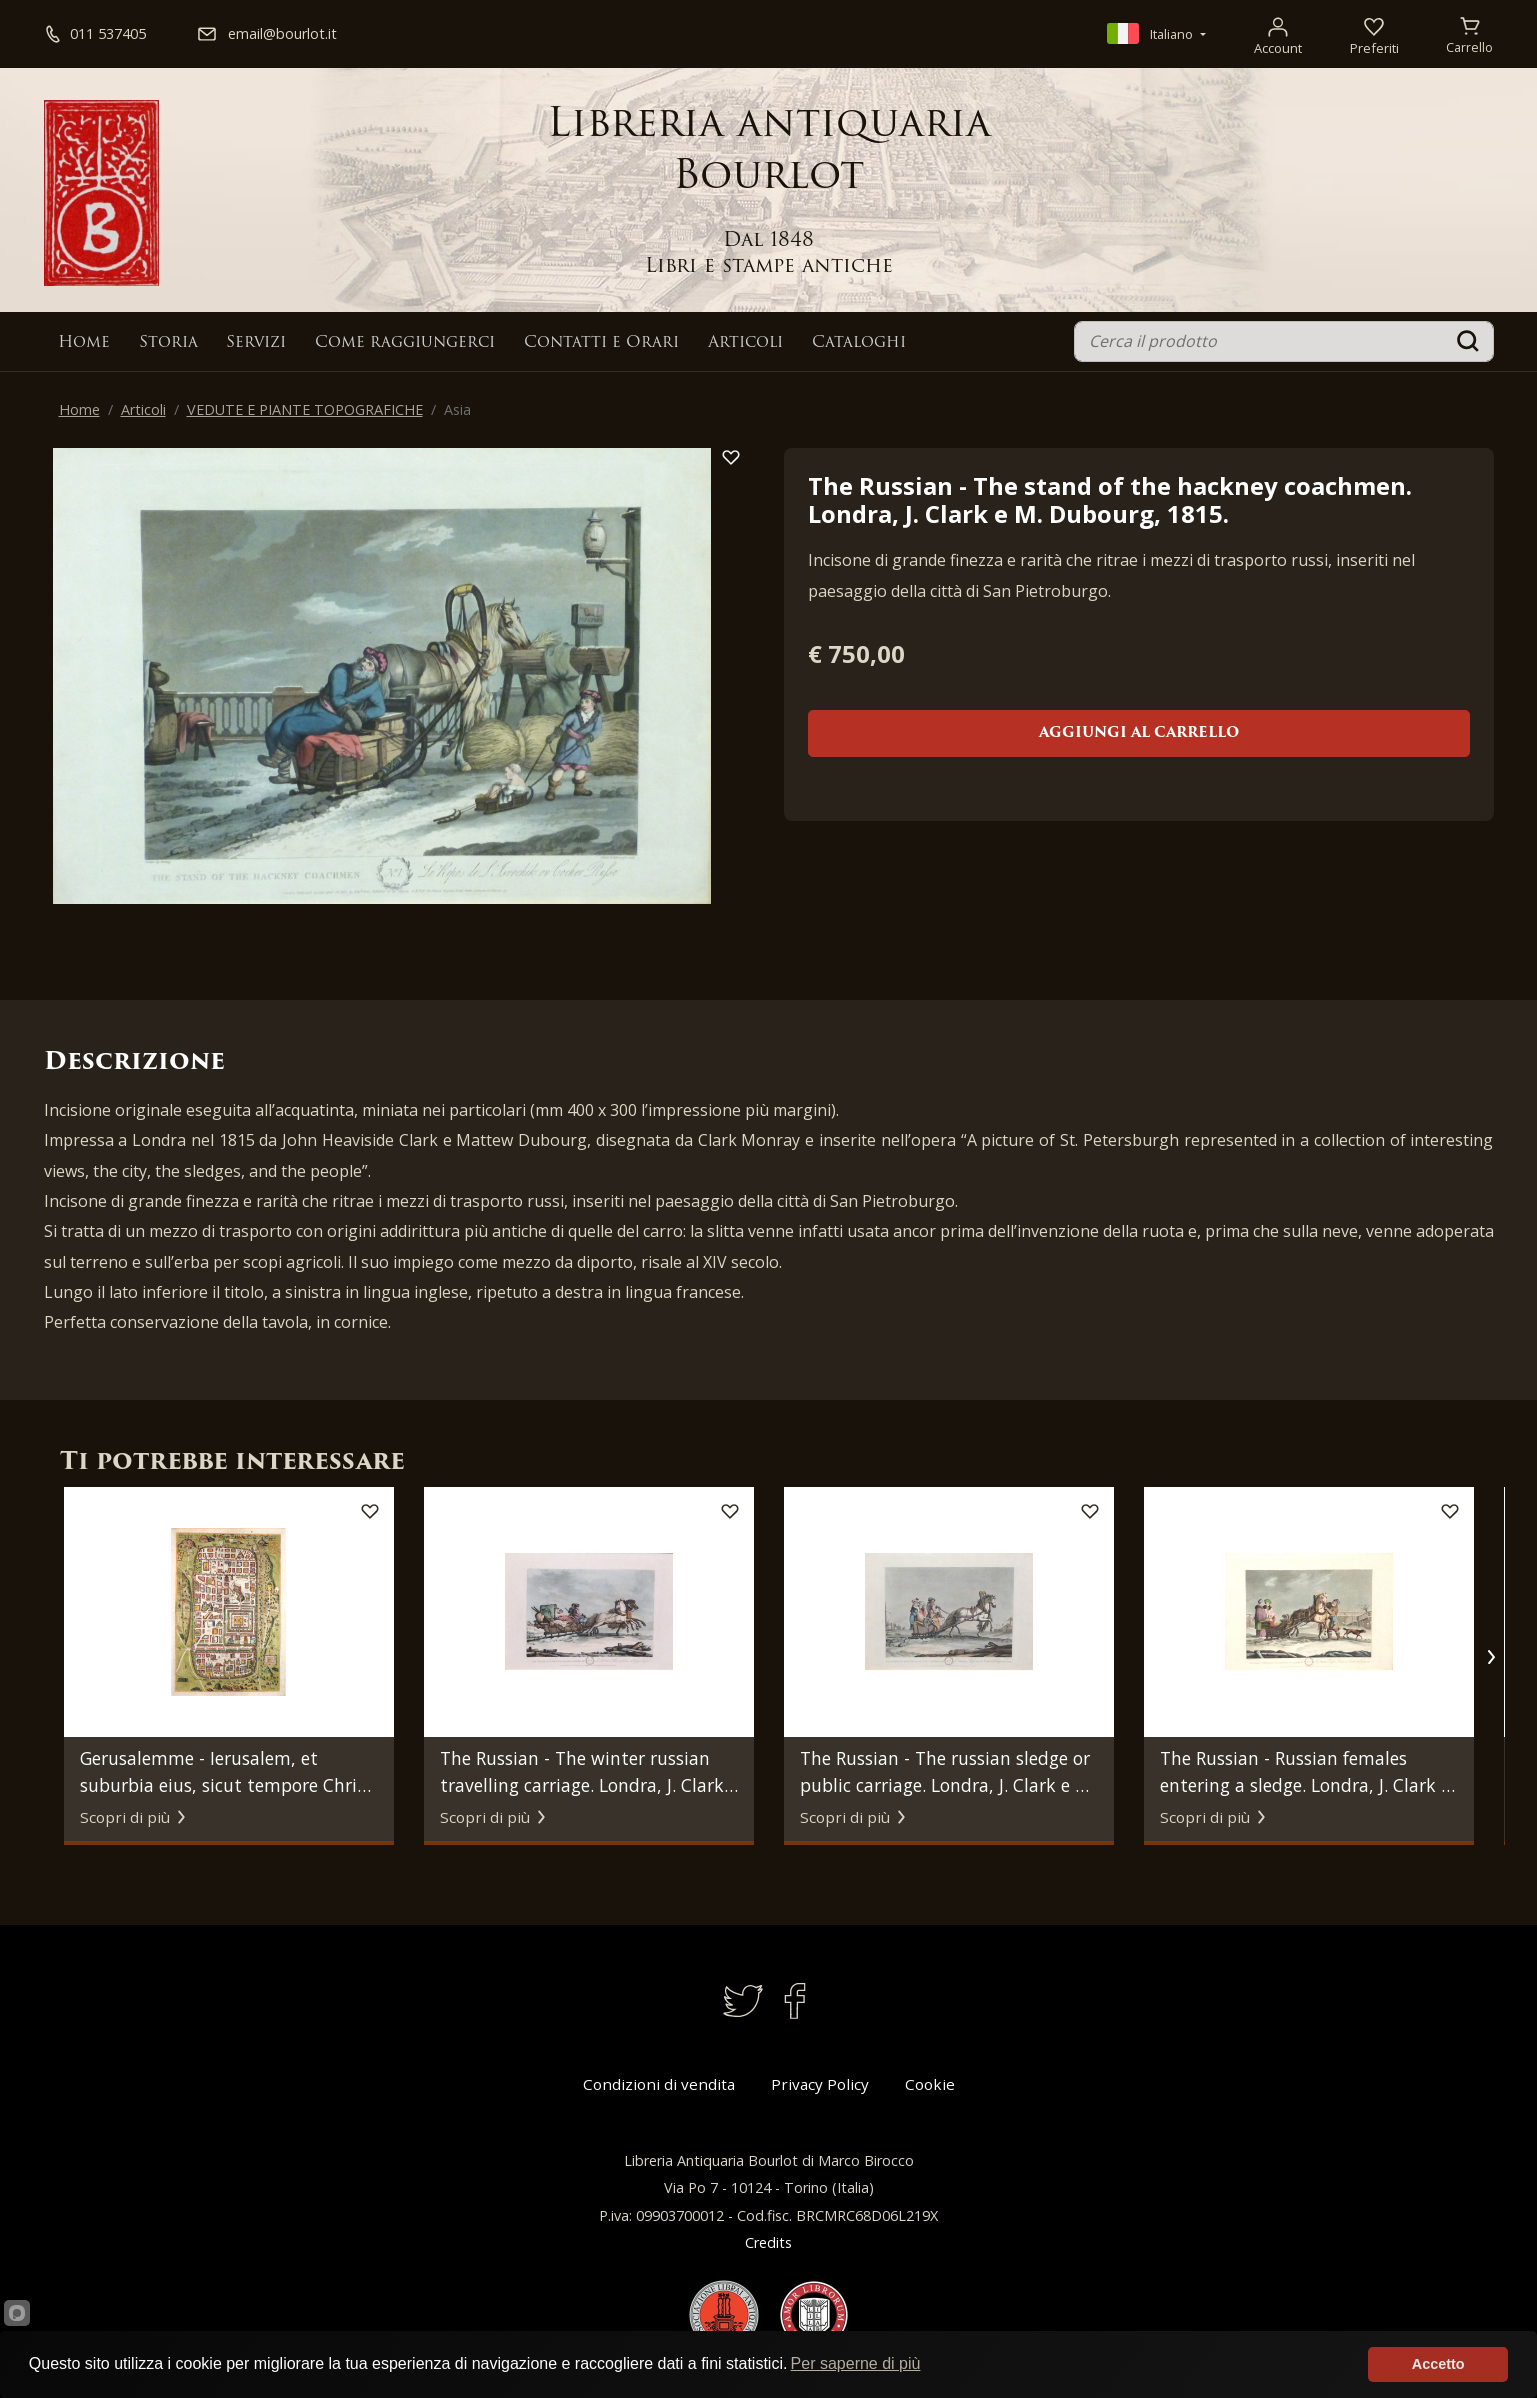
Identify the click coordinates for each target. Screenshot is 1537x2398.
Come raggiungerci (405, 343)
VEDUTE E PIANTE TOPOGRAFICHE (305, 409)
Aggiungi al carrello (1139, 733)
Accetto (1438, 2364)
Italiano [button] (1151, 34)
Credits (768, 2242)
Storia (168, 343)
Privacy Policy (820, 2084)
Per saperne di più (856, 2363)
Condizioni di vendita (659, 2084)
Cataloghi (859, 343)
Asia (457, 409)
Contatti (601, 343)
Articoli (745, 343)
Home (84, 343)
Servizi (256, 343)
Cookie (930, 2084)
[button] (1491, 1657)
